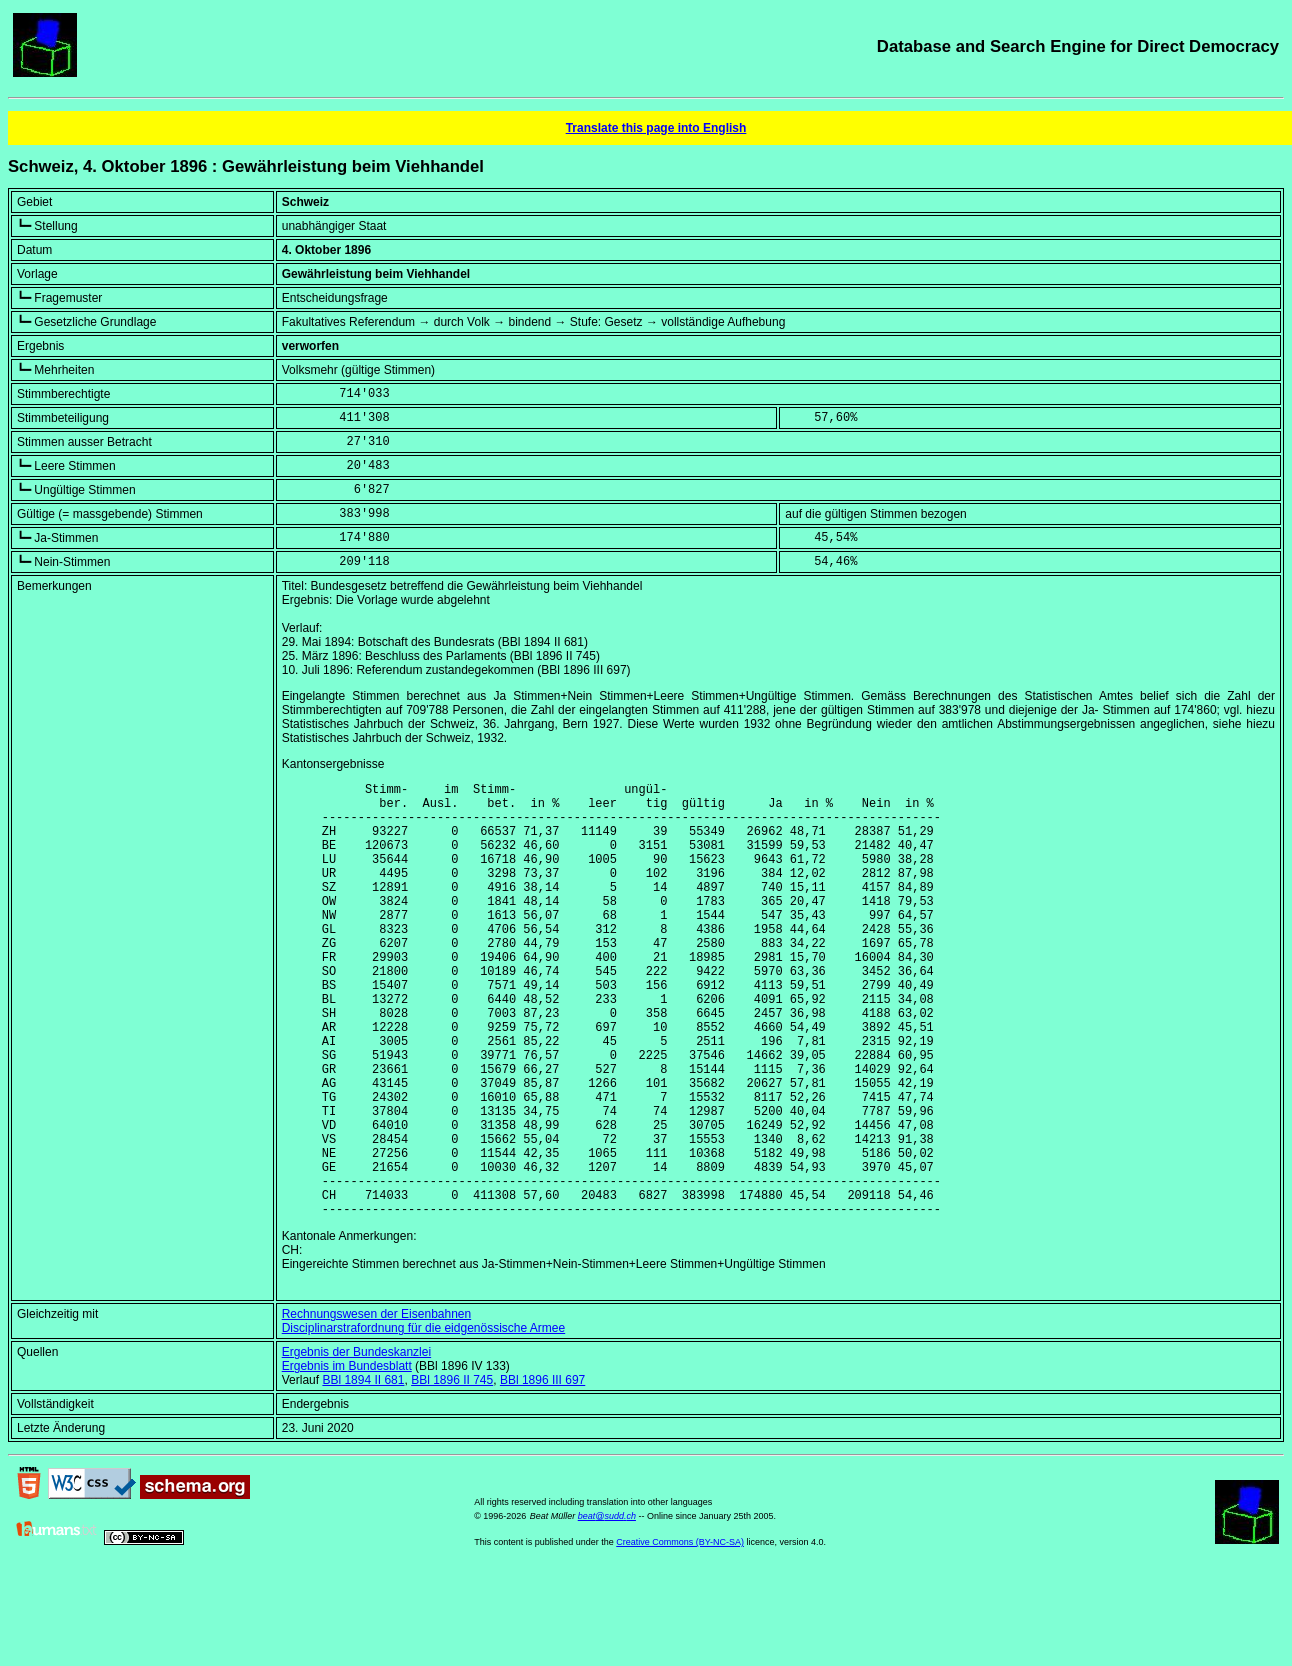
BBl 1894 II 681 (363, 1473)
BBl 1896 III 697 (542, 1473)
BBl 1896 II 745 (452, 1473)
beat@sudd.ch (607, 1609)
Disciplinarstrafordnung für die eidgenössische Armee (423, 1421)
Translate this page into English (656, 128)
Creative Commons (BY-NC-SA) (680, 1635)
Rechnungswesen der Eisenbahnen (376, 1407)
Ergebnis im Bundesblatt (347, 1459)
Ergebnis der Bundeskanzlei (356, 1445)
